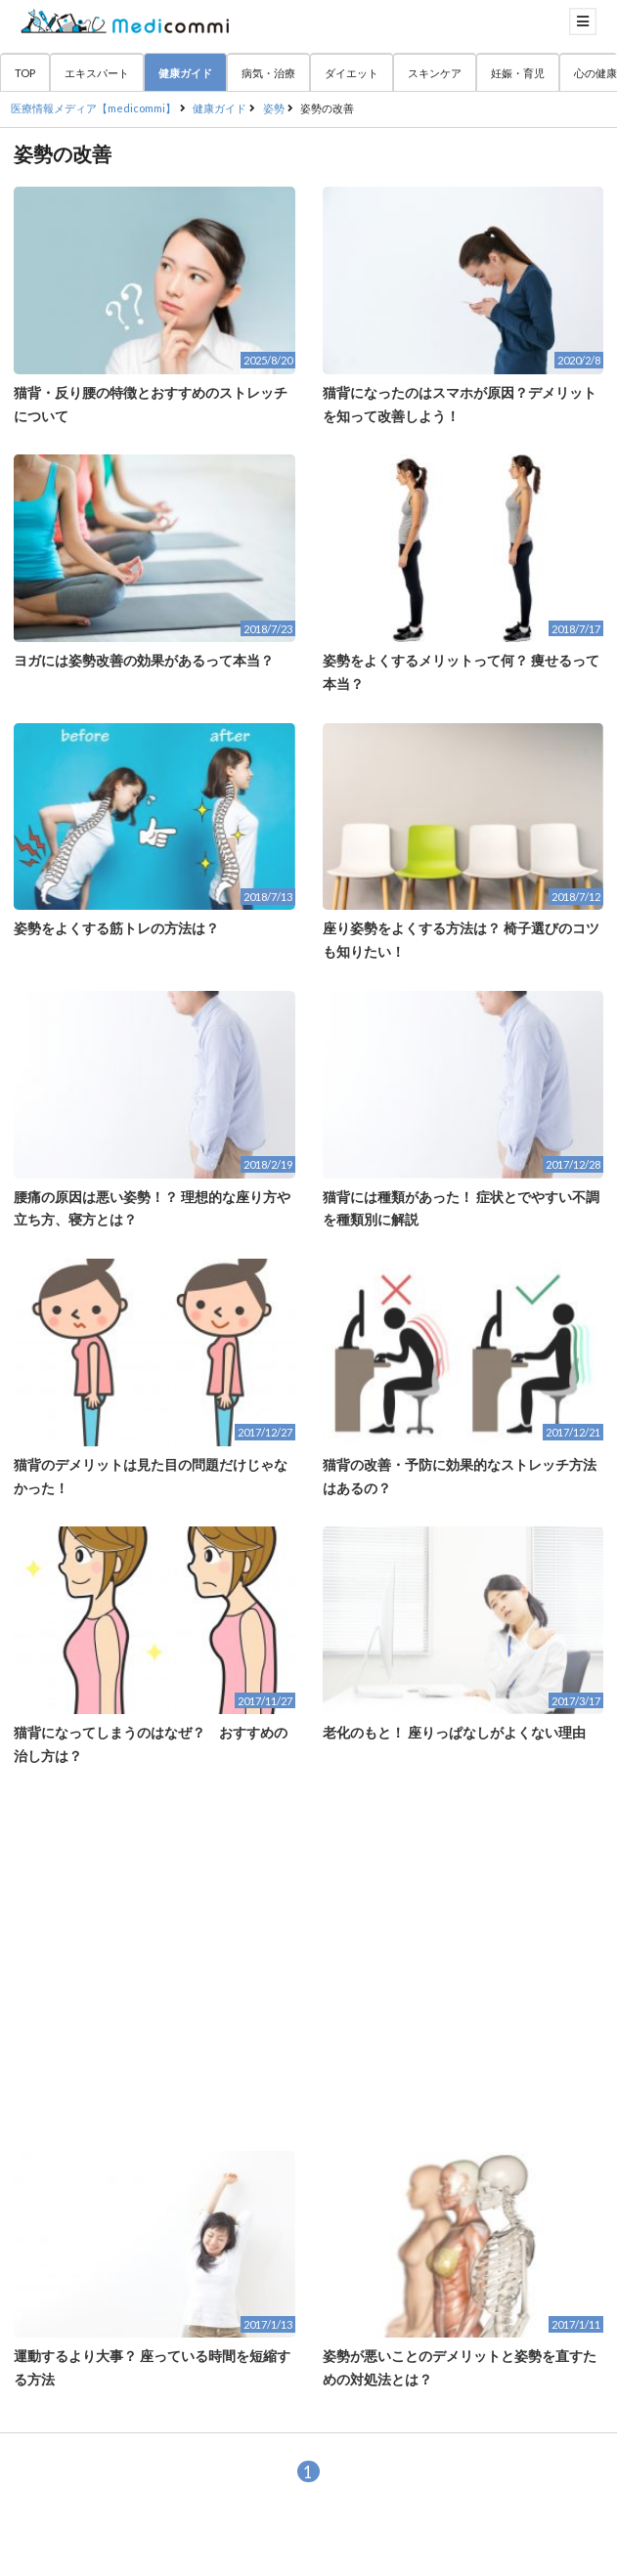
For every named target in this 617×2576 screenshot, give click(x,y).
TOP (25, 72)
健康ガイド (185, 72)
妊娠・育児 (518, 72)
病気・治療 (268, 72)
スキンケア (435, 72)
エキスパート (97, 72)
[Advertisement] (308, 1959)
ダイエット (351, 72)
